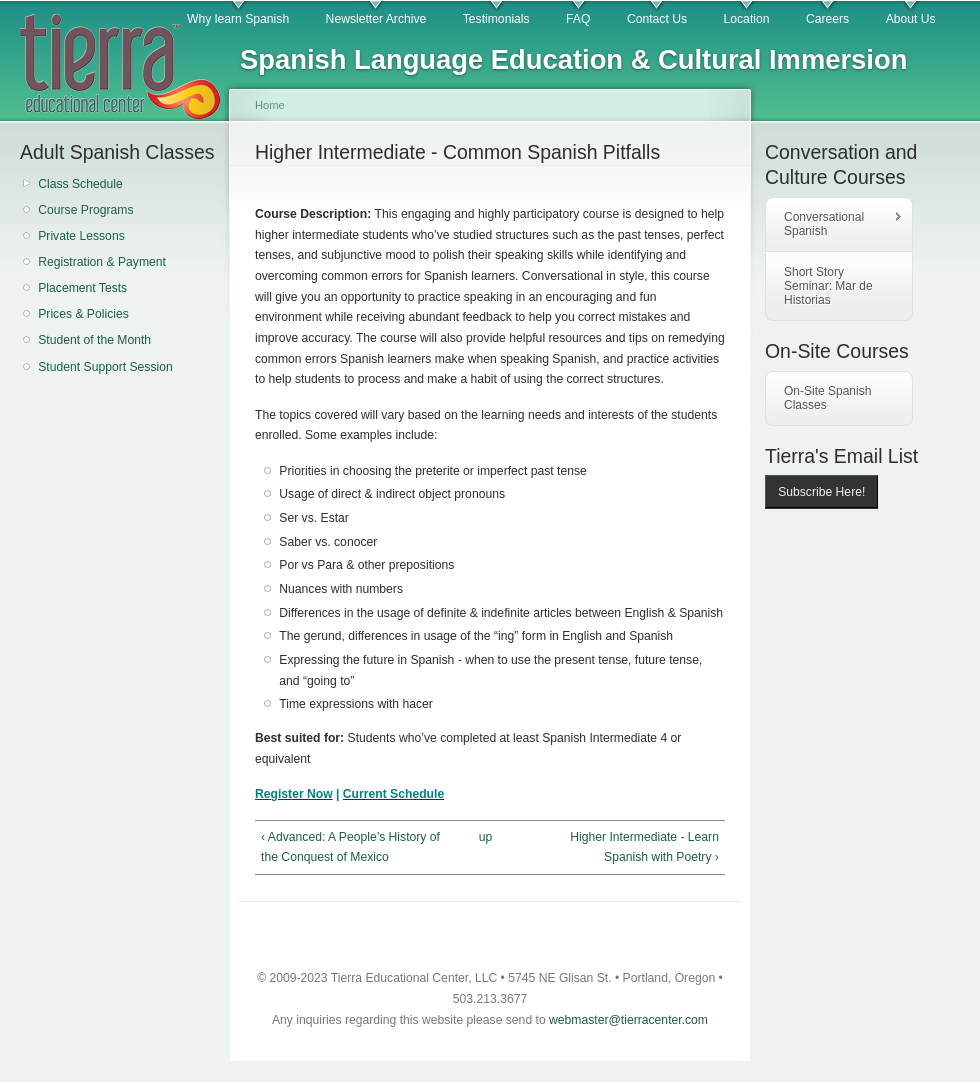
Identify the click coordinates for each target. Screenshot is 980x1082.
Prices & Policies (83, 314)
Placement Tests (82, 288)
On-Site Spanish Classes (827, 398)
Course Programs (85, 210)
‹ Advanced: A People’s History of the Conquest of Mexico (350, 847)
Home (270, 105)
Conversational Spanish (834, 224)
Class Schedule (80, 184)
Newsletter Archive (376, 19)
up (486, 837)
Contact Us (657, 19)
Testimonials (496, 19)
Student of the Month (94, 340)
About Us (911, 19)
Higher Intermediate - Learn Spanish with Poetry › (644, 847)
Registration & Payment (102, 262)
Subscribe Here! (821, 492)
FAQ (578, 19)
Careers (827, 19)
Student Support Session (105, 367)
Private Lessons (81, 236)
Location (747, 19)
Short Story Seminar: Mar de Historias (828, 286)
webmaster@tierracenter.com (628, 1020)
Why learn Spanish (238, 19)
